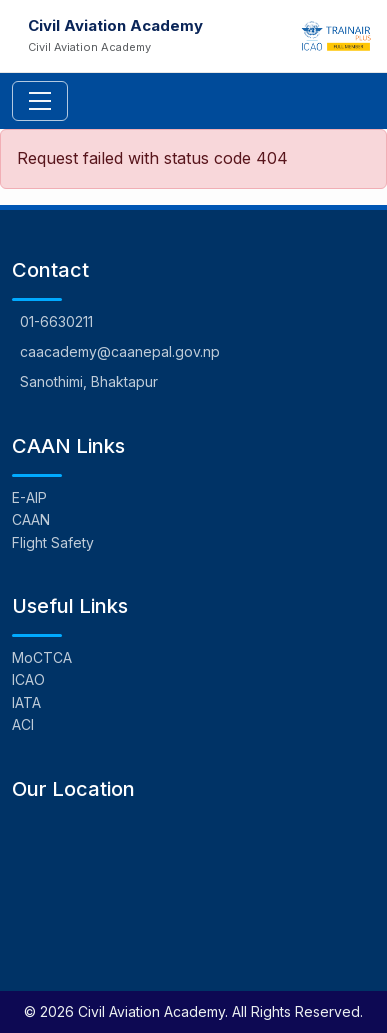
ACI (23, 724)
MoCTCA (42, 657)
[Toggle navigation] (40, 101)
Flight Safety (53, 542)
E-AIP (29, 497)
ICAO (28, 679)
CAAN (31, 519)
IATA (26, 702)
